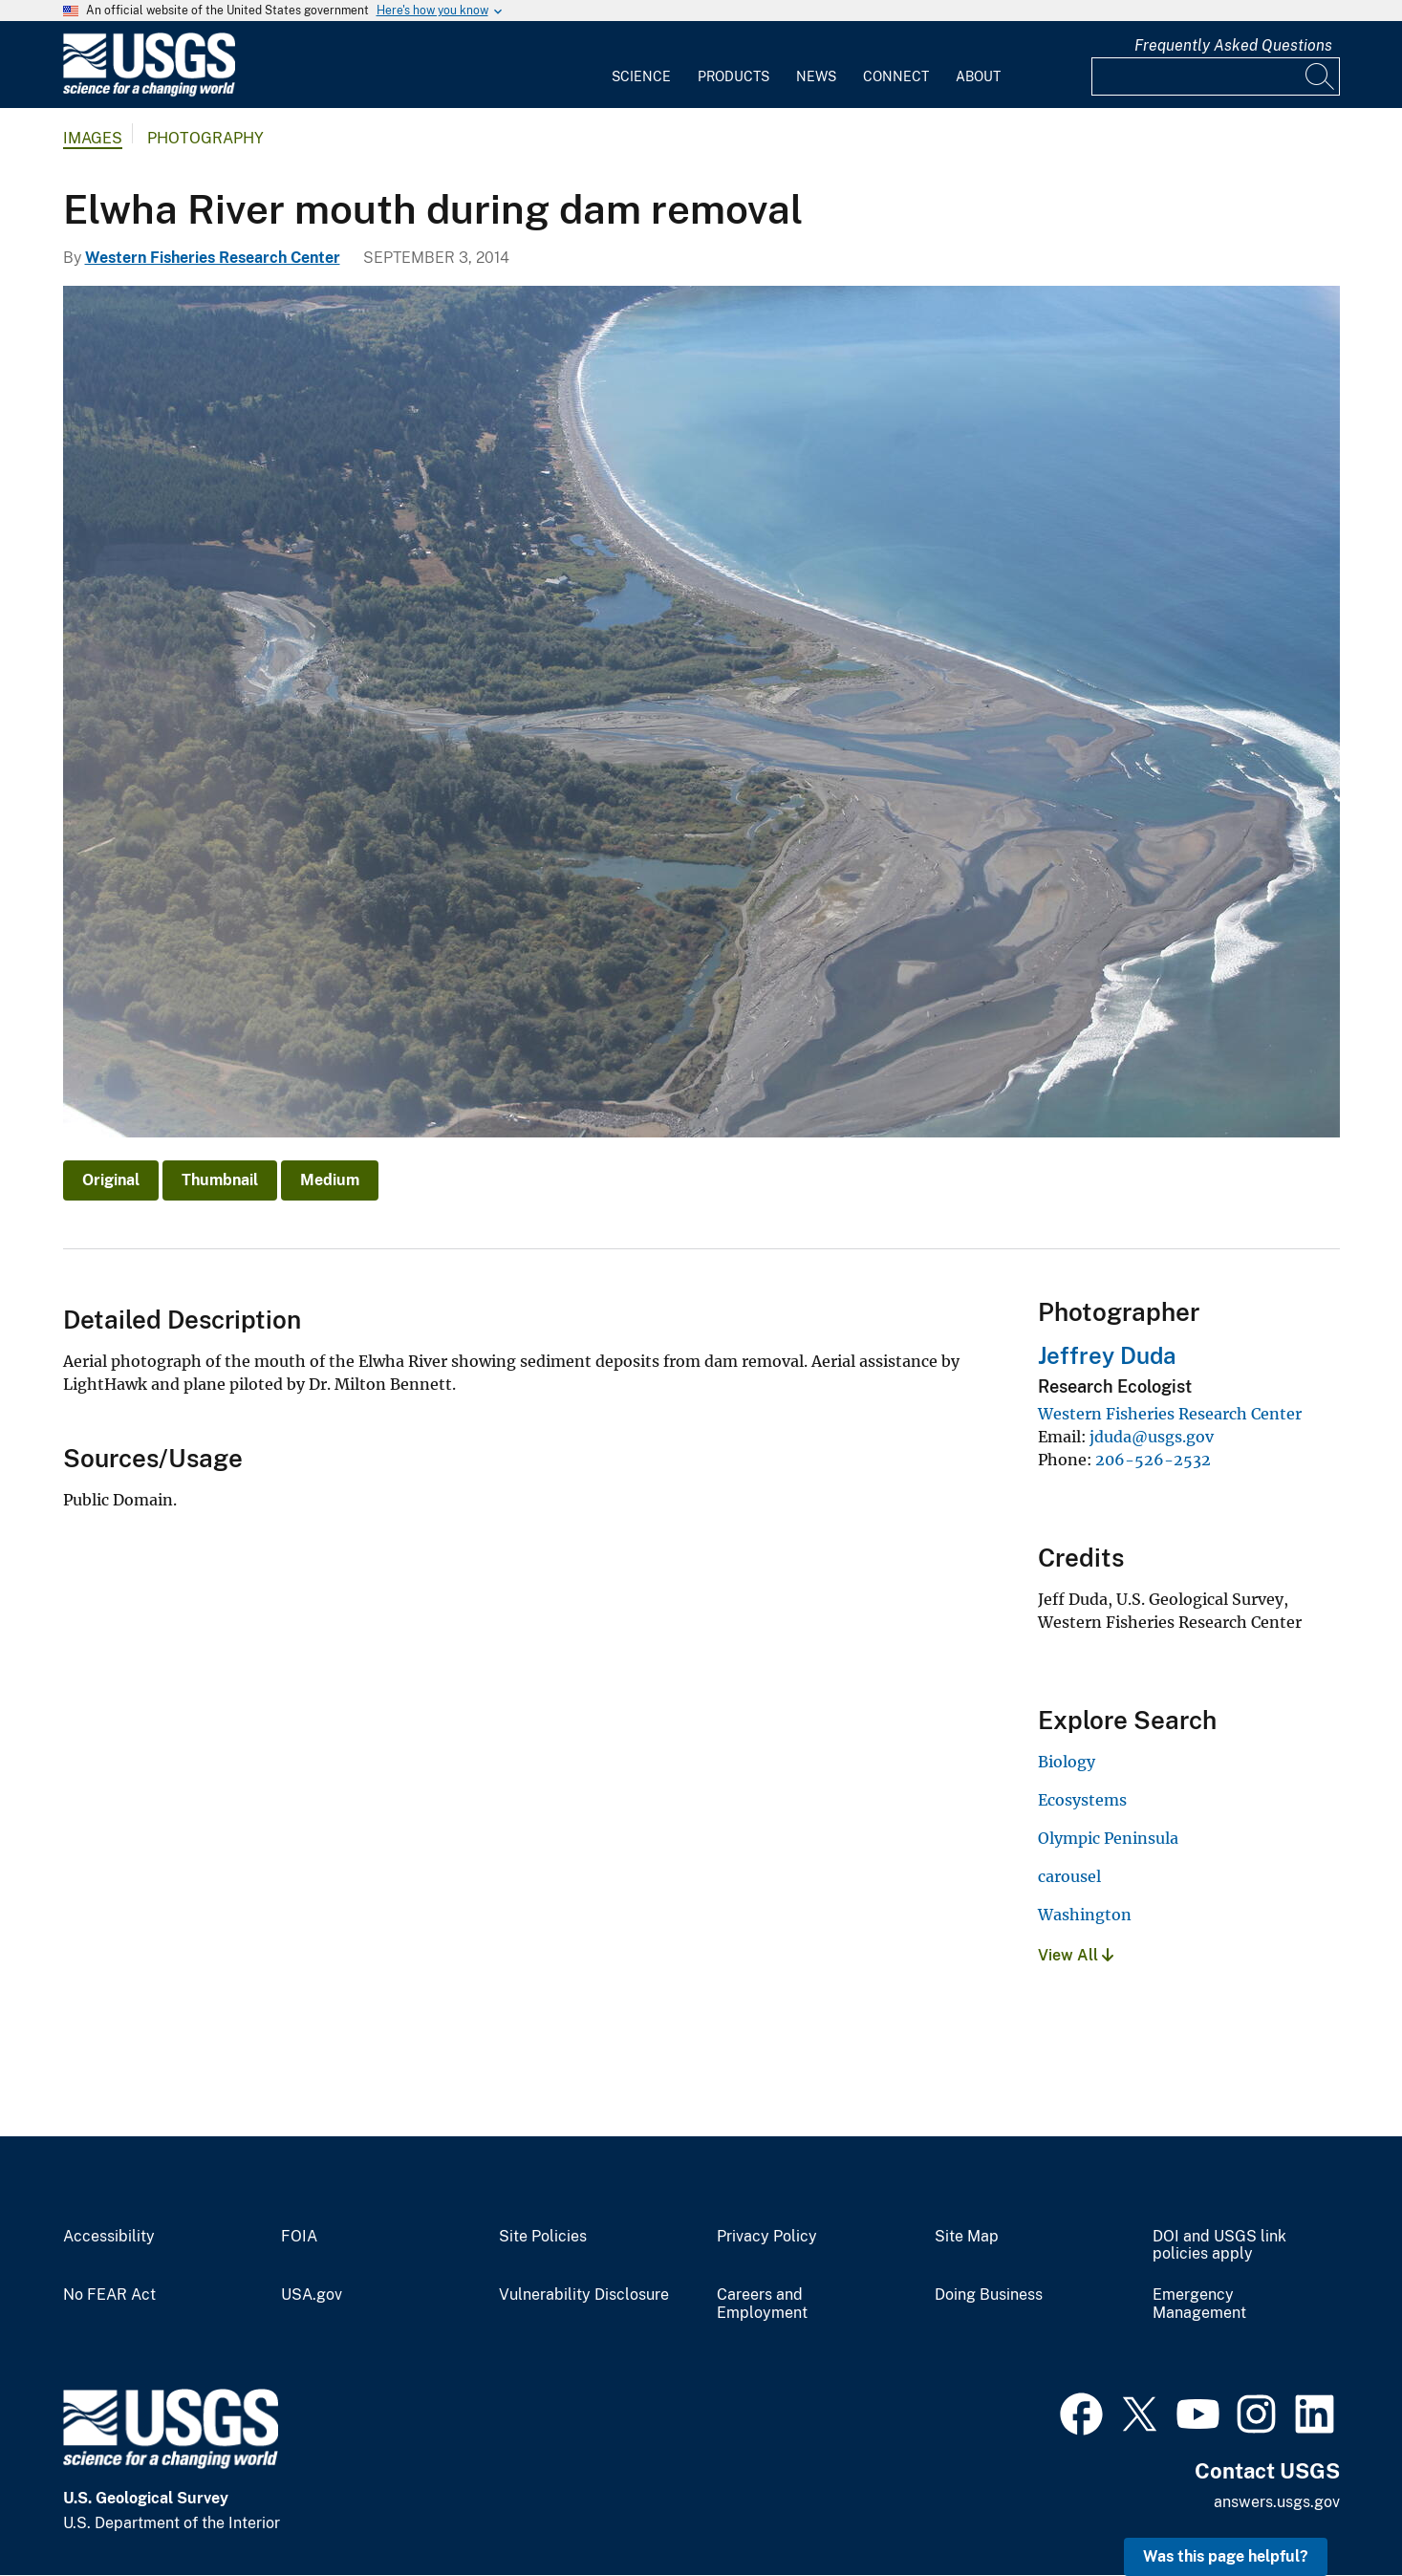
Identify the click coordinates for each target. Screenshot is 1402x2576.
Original (111, 1180)
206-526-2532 (1153, 1459)
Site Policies (543, 2236)
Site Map (967, 2236)
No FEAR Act (109, 2295)
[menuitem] (641, 64)
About (978, 76)
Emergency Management (1199, 2304)
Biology (1066, 1761)
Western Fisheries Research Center (212, 258)
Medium (329, 1180)
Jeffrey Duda (1107, 1355)
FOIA (299, 2236)
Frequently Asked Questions (1233, 45)
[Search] (1321, 76)
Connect (896, 76)
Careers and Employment (762, 2304)
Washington (1085, 1914)
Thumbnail (220, 1180)
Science (641, 76)
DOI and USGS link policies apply (1219, 2245)
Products (733, 76)
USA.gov (311, 2295)
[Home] (149, 92)
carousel (1069, 1876)
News (816, 76)
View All (1075, 1955)
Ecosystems (1082, 1799)
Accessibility (109, 2236)
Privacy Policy (767, 2236)
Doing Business (989, 2295)
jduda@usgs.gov (1151, 1436)
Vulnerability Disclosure (584, 2295)
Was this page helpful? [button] (1225, 2556)
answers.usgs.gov (1277, 2502)
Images (92, 138)
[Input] (1215, 76)
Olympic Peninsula (1108, 1838)
